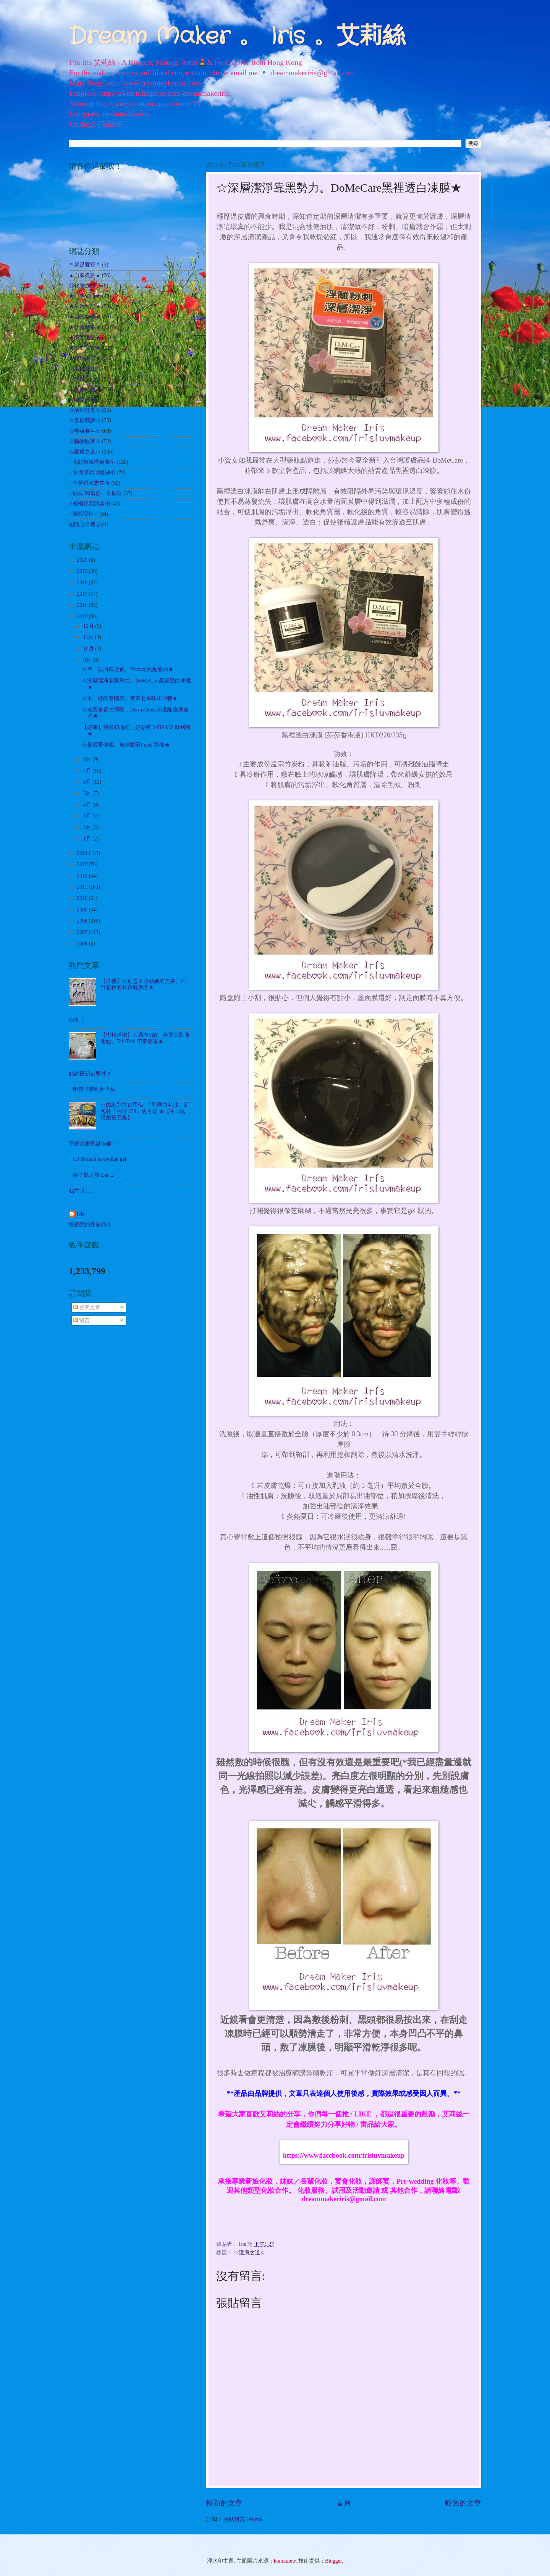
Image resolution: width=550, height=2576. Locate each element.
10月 (89, 649)
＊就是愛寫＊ (85, 265)
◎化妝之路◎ (85, 286)
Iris (80, 1214)
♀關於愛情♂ (83, 514)
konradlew (285, 2561)
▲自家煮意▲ (84, 275)
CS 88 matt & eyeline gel (99, 1159)
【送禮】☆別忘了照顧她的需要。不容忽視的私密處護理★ (143, 984)
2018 (83, 583)
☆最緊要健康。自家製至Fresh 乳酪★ (126, 745)
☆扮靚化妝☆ (85, 379)
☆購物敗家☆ (85, 441)
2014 (83, 853)
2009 (83, 910)
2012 (83, 876)
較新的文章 (224, 2503)
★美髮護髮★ (85, 337)
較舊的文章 (463, 2503)
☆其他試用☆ (85, 389)
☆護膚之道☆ (249, 2252)
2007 (83, 932)
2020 (83, 560)
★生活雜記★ (85, 306)
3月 (87, 816)
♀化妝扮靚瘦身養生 (92, 462)
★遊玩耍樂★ (85, 358)
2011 (83, 887)
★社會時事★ (85, 327)
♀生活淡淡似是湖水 (92, 472)
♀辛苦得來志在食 (89, 483)
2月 (87, 827)
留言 (81, 1320)
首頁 (343, 2503)
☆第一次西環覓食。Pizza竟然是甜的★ (127, 669)
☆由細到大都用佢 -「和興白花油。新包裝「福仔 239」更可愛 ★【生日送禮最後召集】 (144, 1111)
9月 (87, 660)
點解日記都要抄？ (90, 1074)
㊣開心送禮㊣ (85, 524)
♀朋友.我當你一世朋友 (95, 493)
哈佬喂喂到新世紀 (94, 1089)
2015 (83, 616)
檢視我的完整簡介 (90, 1225)
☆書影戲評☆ (85, 420)
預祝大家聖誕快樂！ (93, 1144)
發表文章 (86, 1307)
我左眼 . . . (81, 1191)
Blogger (333, 2561)
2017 (83, 594)
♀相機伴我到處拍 (89, 503)
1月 (87, 839)
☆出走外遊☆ (85, 368)
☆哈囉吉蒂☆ (85, 400)
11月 (89, 637)
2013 (83, 864)
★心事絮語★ (85, 296)
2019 (83, 571)
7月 (87, 771)
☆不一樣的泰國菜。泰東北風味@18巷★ (130, 698)
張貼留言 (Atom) (242, 2519)
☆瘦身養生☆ (85, 431)
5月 (87, 793)
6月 (87, 782)
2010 (83, 898)
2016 (83, 605)
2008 (83, 921)
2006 (83, 944)
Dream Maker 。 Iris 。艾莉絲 (237, 36)
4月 (87, 805)
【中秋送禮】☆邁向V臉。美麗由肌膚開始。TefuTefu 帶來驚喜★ (145, 1038)
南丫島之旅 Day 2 (93, 1175)
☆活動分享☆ (85, 410)
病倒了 (77, 1020)
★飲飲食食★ (85, 348)
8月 (87, 759)
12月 (89, 626)
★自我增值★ (85, 316)
